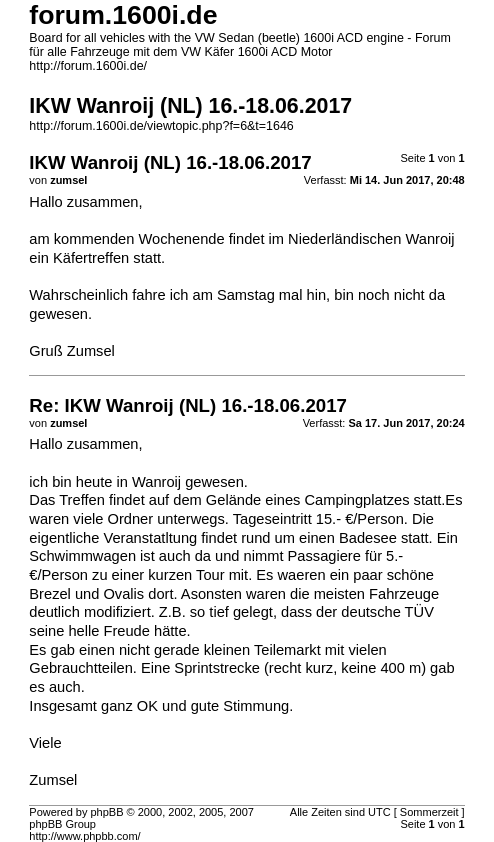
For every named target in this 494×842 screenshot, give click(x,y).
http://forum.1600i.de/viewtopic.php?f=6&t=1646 (161, 126)
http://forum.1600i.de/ (88, 66)
